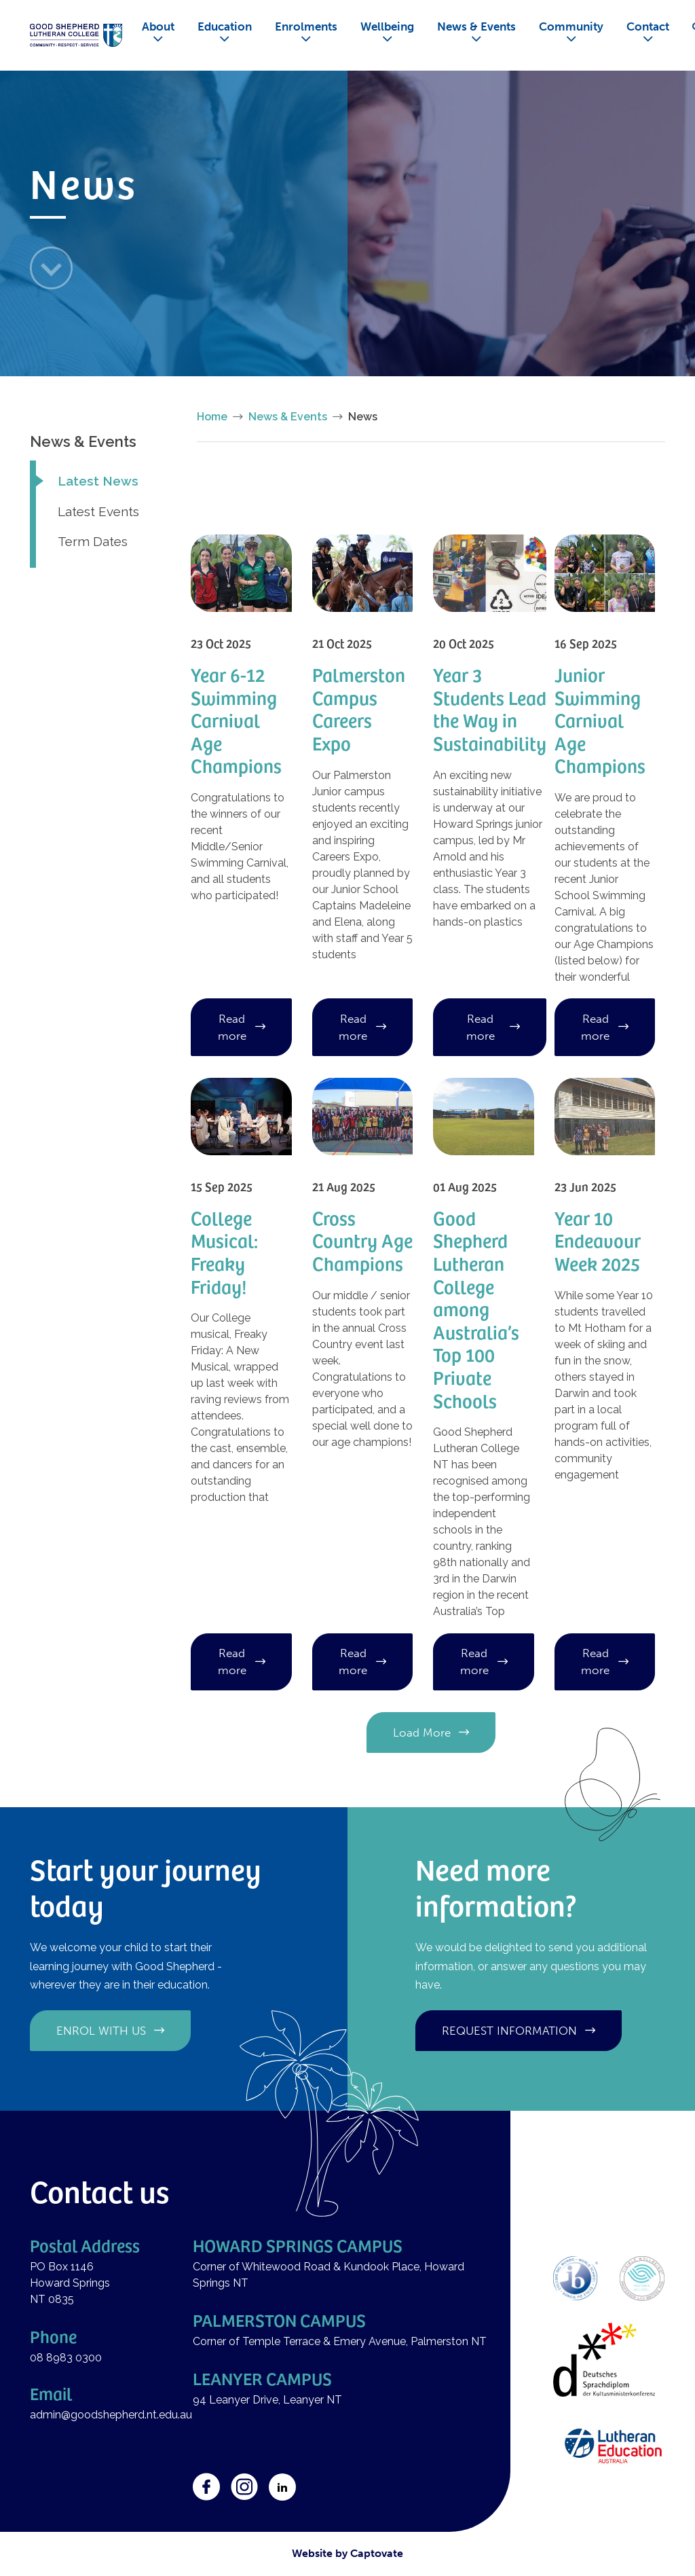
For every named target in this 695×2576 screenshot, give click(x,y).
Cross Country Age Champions (362, 1240)
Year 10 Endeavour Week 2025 (598, 1240)
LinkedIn (282, 2487)
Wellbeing (387, 26)
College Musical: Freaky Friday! (224, 1251)
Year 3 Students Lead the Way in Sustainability (489, 708)
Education (225, 26)
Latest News (98, 480)
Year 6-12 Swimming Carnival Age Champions (236, 719)
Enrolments (306, 26)
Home (212, 416)
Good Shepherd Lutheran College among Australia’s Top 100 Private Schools (476, 1308)
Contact (647, 26)
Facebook (206, 2487)
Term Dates (93, 541)
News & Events (476, 26)
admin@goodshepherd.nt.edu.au (111, 2414)
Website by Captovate (347, 2553)
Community (571, 26)
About (158, 26)
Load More (422, 1732)
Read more (232, 1027)
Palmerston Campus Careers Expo (358, 708)
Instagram (244, 2487)
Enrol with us (101, 2030)
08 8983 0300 (66, 2357)
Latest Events (98, 511)
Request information (509, 2030)
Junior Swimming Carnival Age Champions (600, 719)
